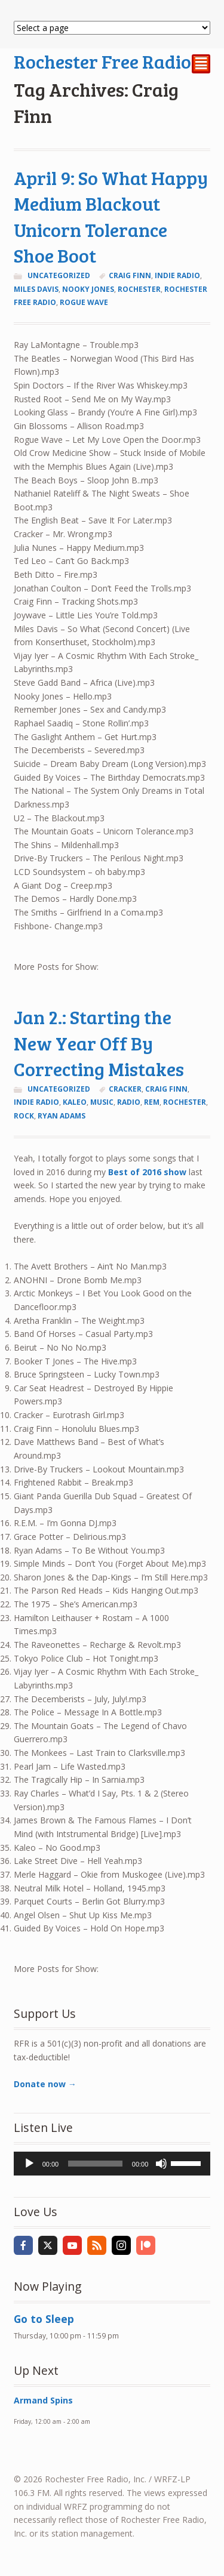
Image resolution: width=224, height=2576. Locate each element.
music (101, 1102)
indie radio (177, 275)
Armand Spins (43, 2400)
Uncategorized (58, 275)
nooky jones (88, 289)
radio (128, 1102)
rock (24, 1116)
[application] (112, 2164)
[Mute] (161, 2164)
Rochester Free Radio (102, 61)
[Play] (29, 2164)
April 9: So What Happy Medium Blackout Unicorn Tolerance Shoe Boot (111, 217)
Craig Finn (130, 275)
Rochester (139, 289)
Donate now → (45, 2084)
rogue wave (84, 302)
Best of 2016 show (147, 1172)
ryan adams (61, 1116)
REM (151, 1102)
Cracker (125, 1089)
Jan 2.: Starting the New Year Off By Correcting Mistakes (99, 1042)
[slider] (95, 2164)
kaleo (75, 1102)
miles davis (36, 289)
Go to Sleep (44, 2319)
